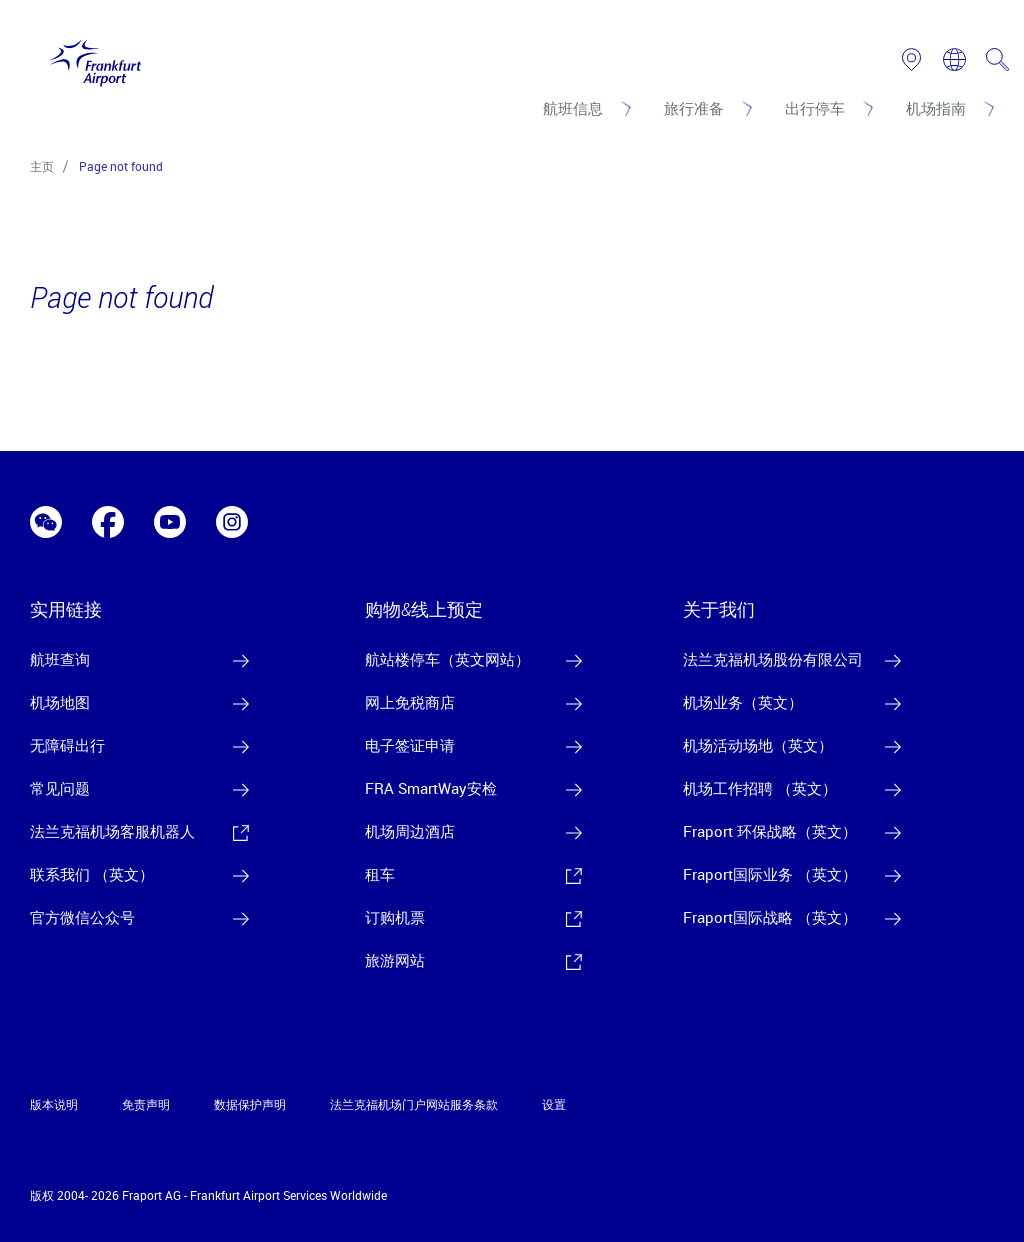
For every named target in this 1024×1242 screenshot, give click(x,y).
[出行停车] (827, 108)
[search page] (997, 59)
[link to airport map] (911, 59)
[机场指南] (948, 108)
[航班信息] (585, 108)
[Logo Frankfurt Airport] (90, 59)
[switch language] (954, 59)
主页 (42, 166)
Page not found (121, 166)
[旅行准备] (706, 108)
